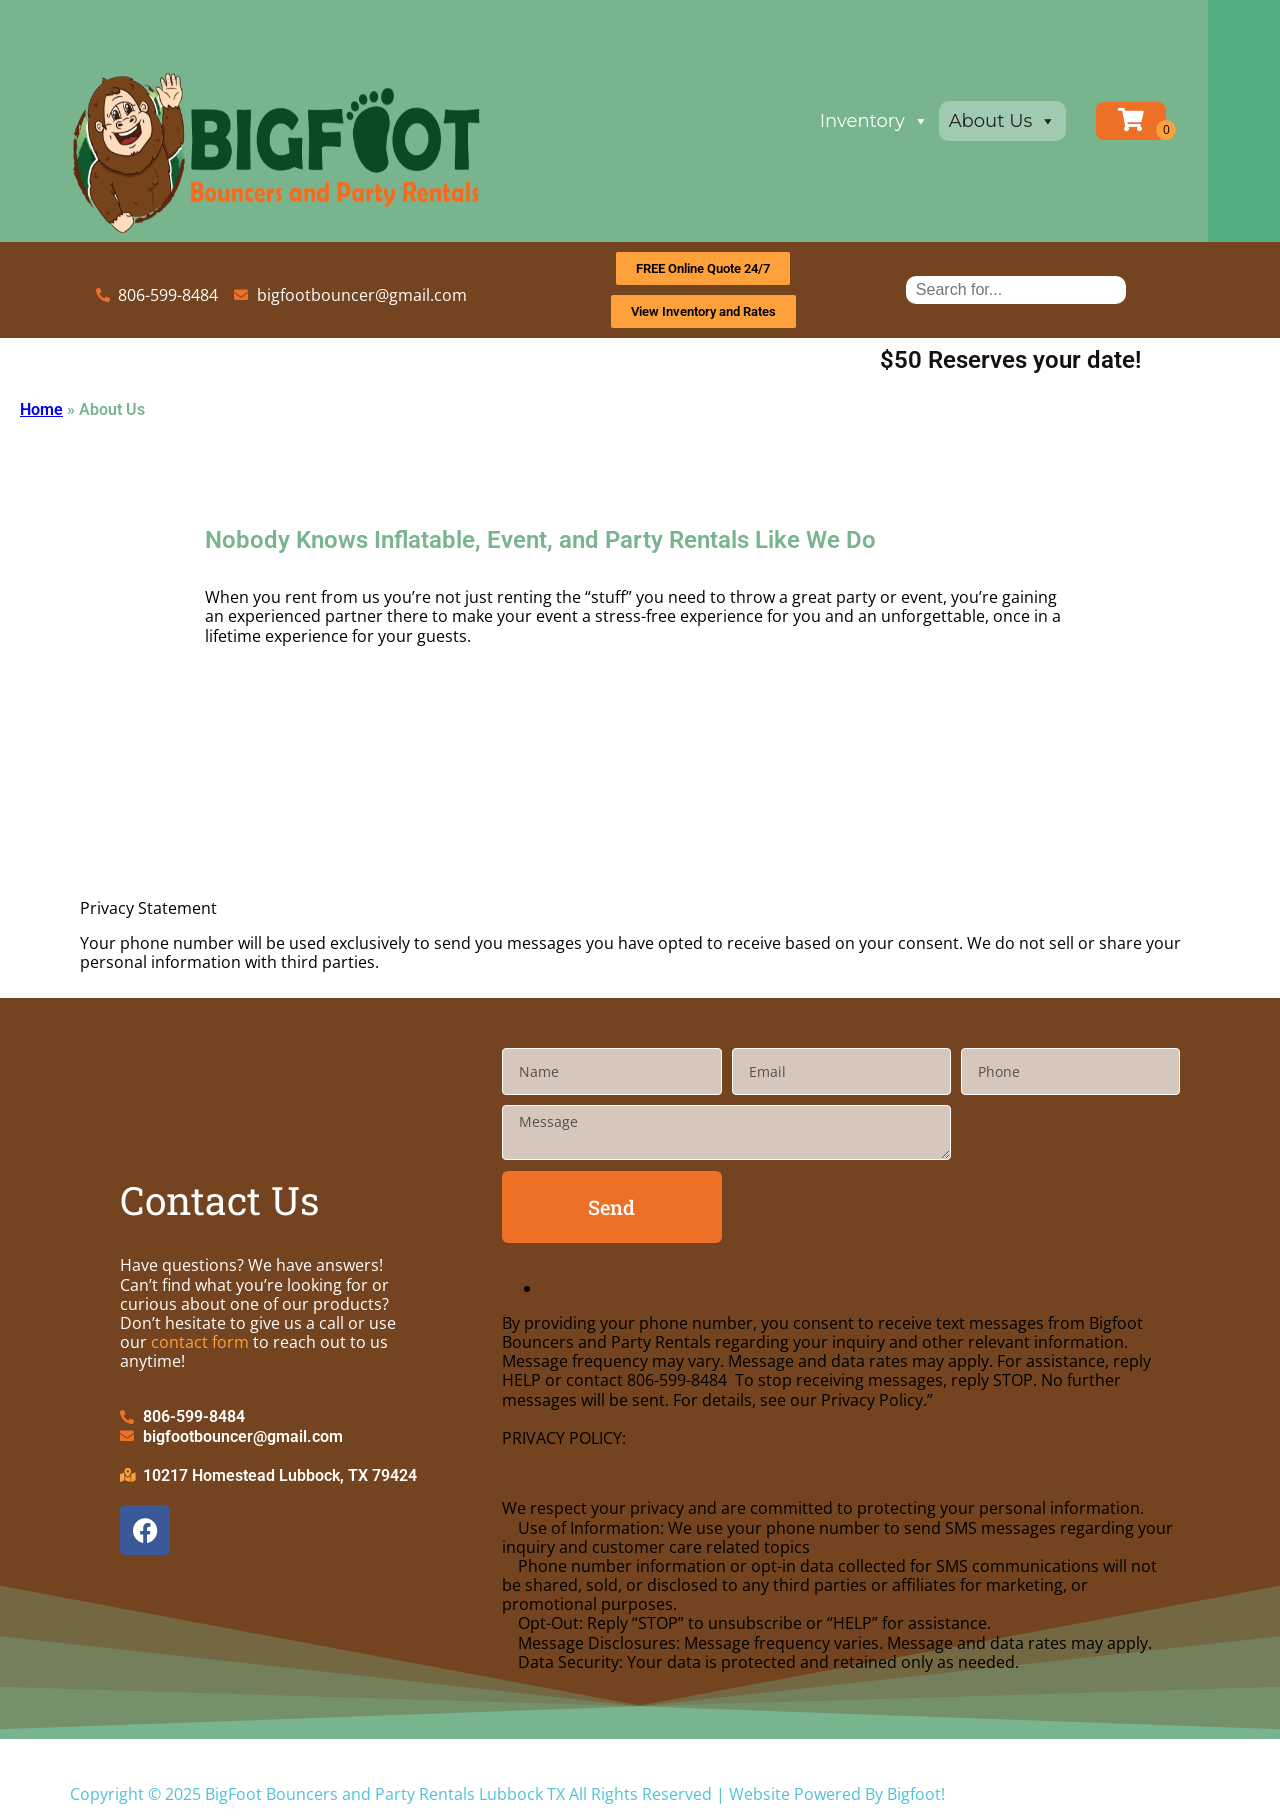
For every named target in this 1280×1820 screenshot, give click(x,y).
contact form (200, 1342)
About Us (1039, 121)
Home (41, 409)
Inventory (910, 121)
